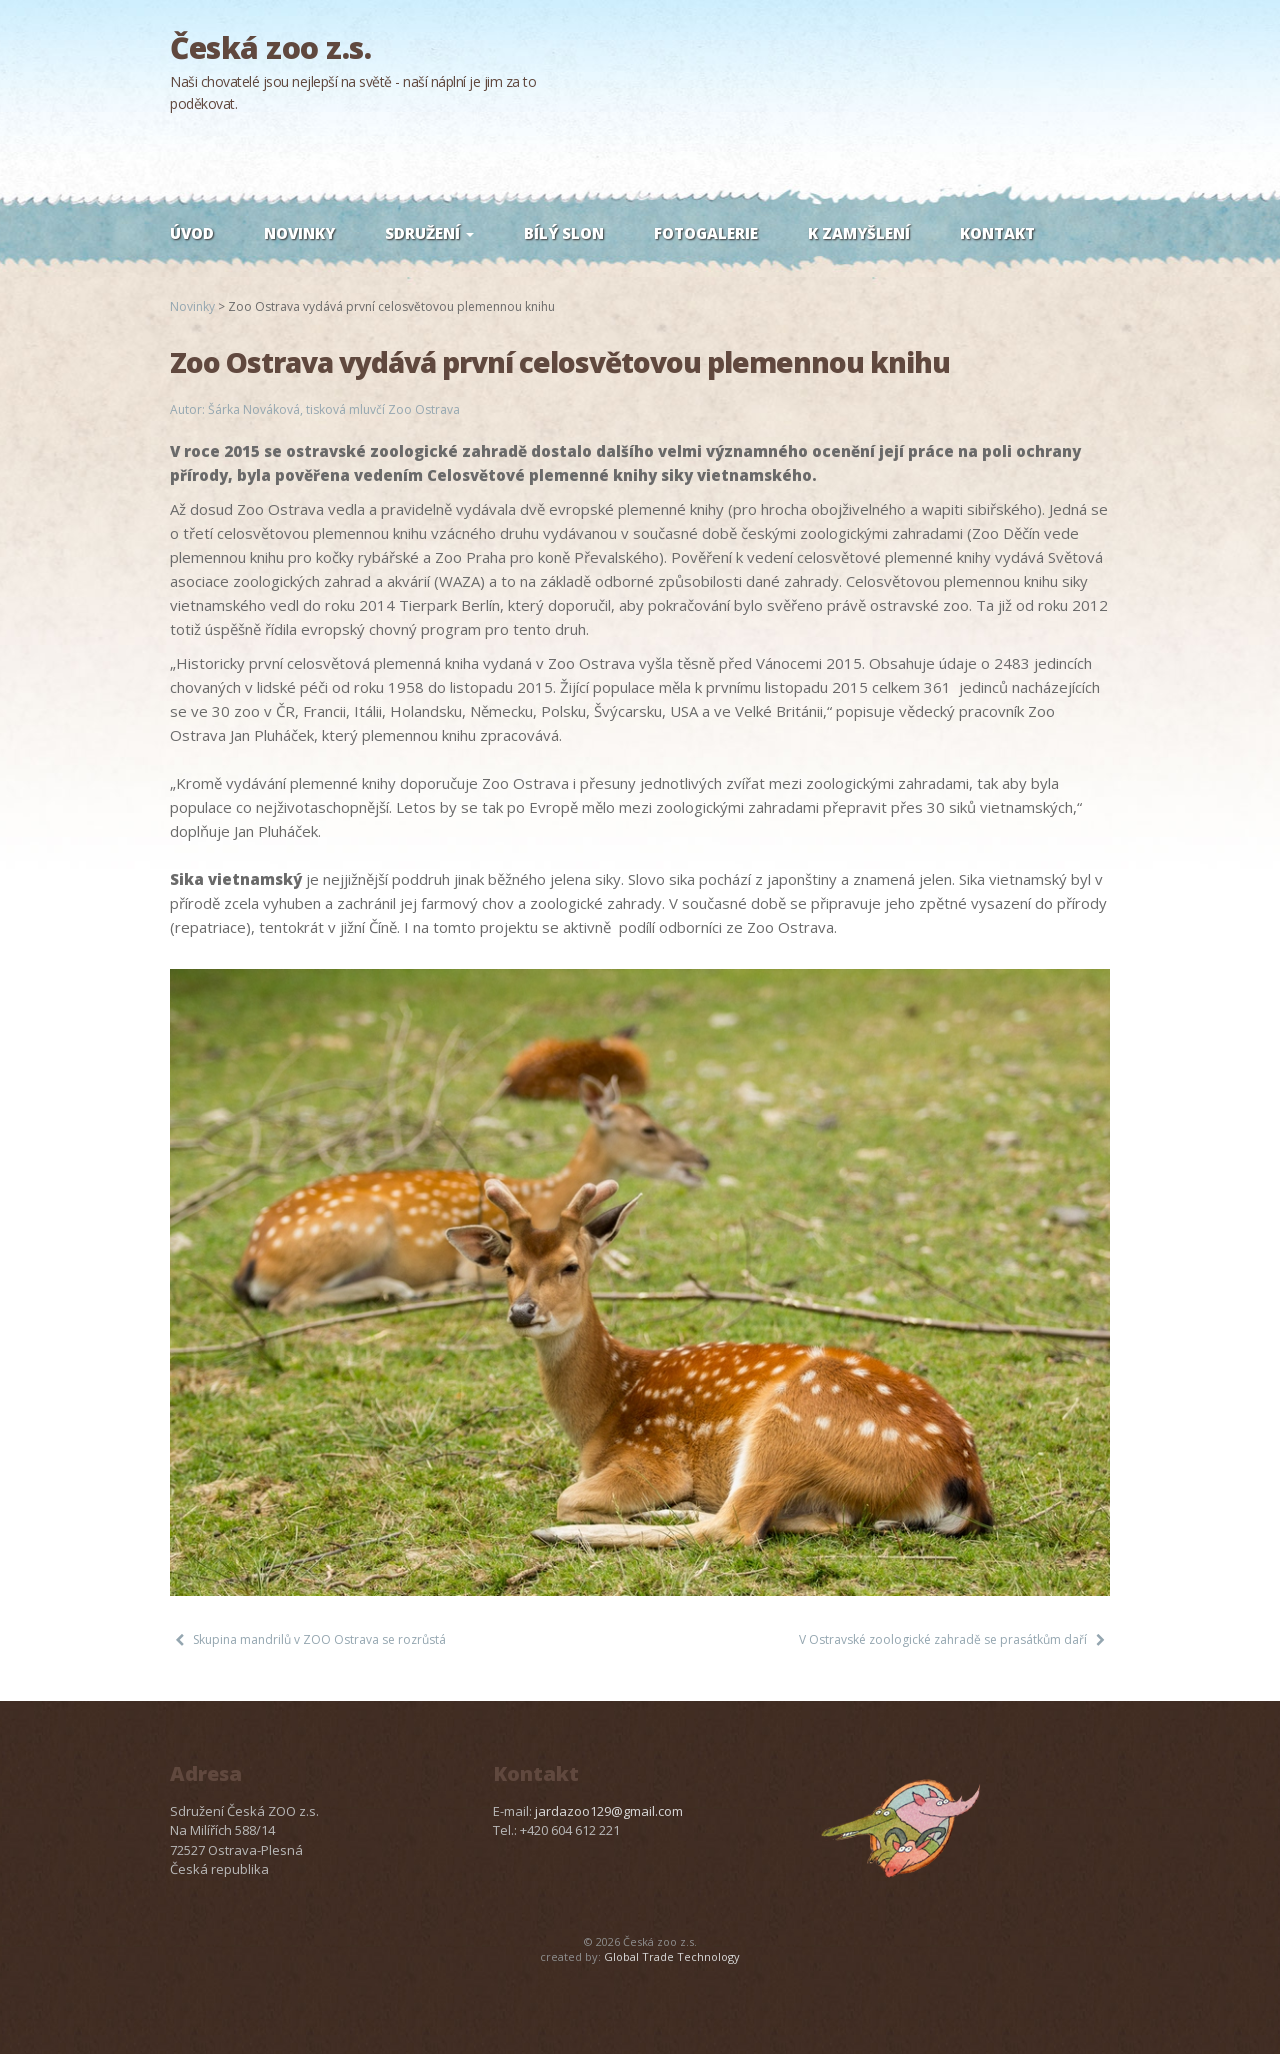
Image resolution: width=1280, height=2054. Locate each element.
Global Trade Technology (672, 1956)
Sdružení (429, 233)
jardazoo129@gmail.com (609, 1811)
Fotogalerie (706, 233)
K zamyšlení (859, 233)
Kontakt (997, 233)
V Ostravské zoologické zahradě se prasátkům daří (943, 1639)
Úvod (192, 233)
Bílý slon (564, 233)
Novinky (299, 233)
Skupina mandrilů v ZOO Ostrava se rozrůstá (319, 1639)
